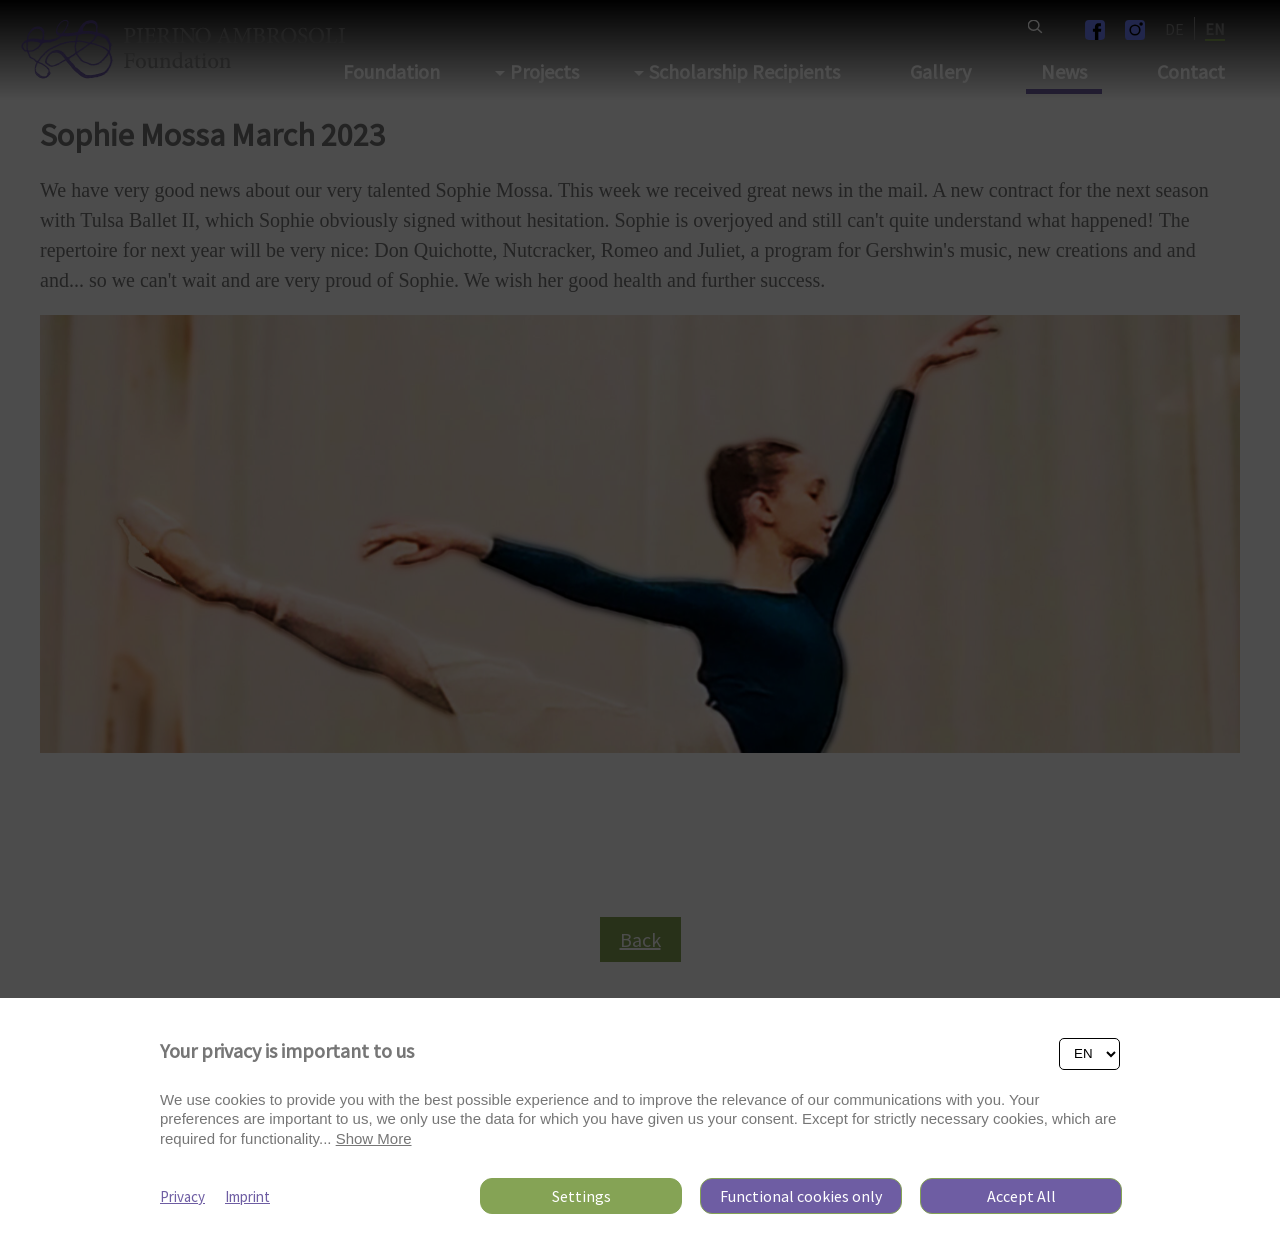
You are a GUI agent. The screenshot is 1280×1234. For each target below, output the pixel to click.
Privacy (182, 1196)
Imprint (247, 1196)
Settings (581, 1196)
